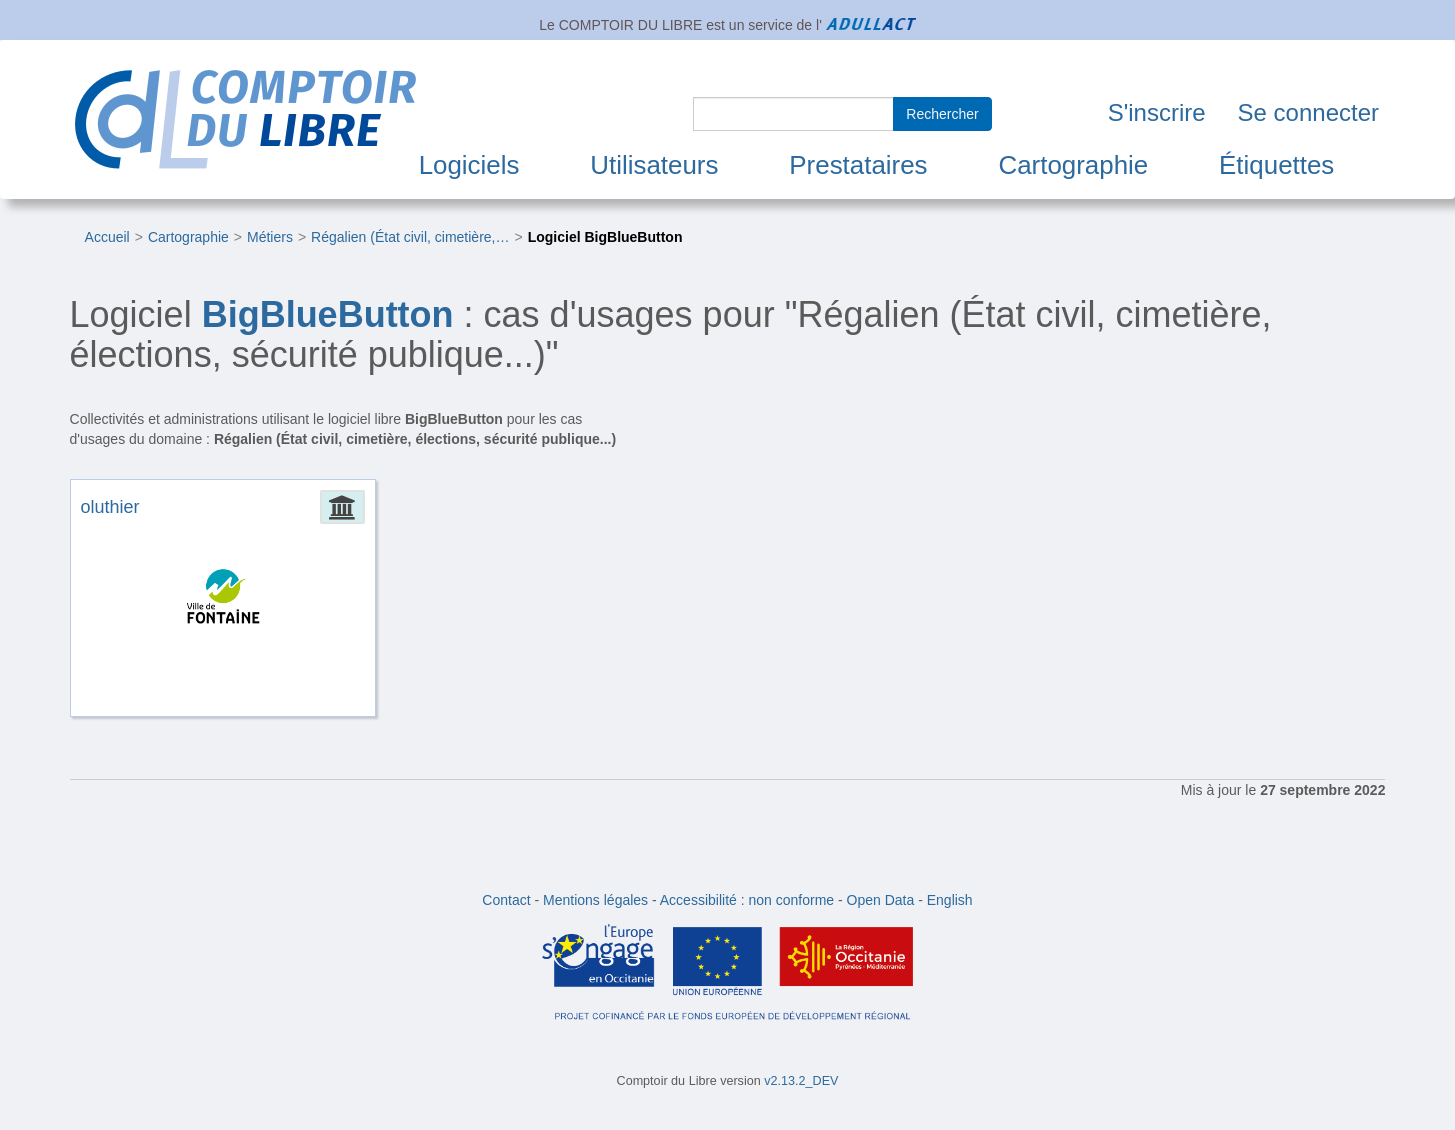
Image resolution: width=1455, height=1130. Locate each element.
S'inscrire (1157, 112)
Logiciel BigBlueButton (605, 237)
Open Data (881, 900)
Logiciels (469, 165)
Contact (506, 900)
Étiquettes (1276, 165)
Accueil (107, 237)
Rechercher (942, 114)
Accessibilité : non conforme (747, 900)
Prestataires (858, 165)
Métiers (270, 237)
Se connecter (1308, 112)
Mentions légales (595, 900)
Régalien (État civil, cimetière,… (410, 237)
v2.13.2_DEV (801, 1081)
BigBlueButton (328, 314)
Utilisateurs (654, 165)
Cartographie (1073, 165)
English (950, 900)
